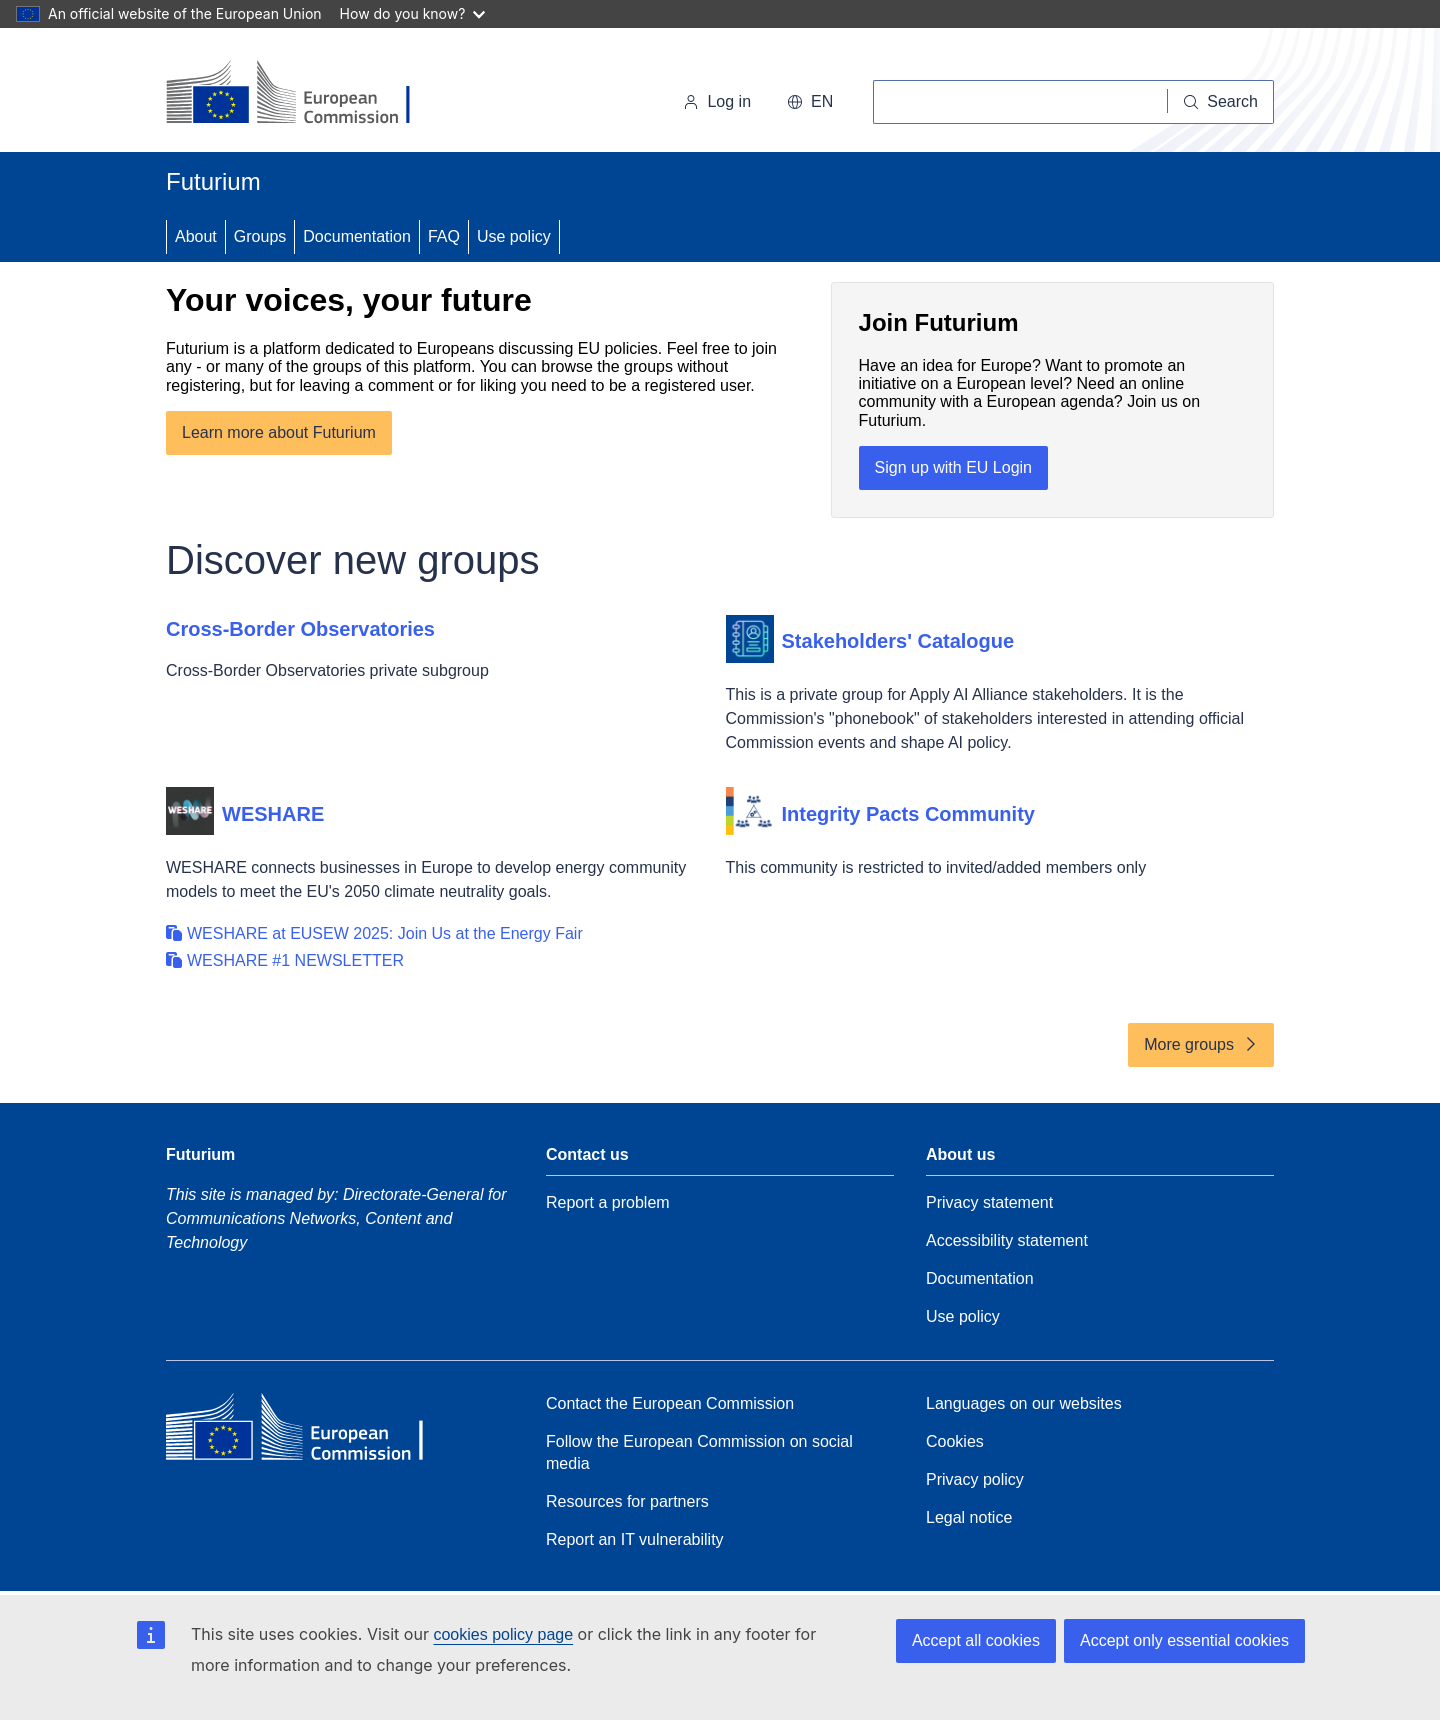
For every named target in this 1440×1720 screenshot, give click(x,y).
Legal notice (969, 1517)
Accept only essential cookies (1184, 1640)
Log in (717, 101)
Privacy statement (989, 1202)
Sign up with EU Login (953, 467)
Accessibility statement (1007, 1240)
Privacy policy (975, 1479)
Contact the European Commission (670, 1403)
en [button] (810, 101)
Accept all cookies (976, 1640)
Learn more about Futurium (279, 432)
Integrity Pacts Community (908, 814)
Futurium (213, 181)
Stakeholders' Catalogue (898, 641)
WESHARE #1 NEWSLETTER (295, 960)
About (196, 236)
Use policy (514, 236)
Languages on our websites (1024, 1403)
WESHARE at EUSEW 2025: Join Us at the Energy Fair (385, 933)
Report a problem (608, 1202)
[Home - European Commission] (303, 94)
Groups (260, 236)
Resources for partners (627, 1501)
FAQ (444, 236)
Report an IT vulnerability (635, 1539)
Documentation (357, 236)
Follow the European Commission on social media (699, 1452)
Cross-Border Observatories (300, 629)
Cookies (955, 1441)
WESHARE (273, 814)
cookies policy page (503, 1634)
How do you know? (413, 13)
